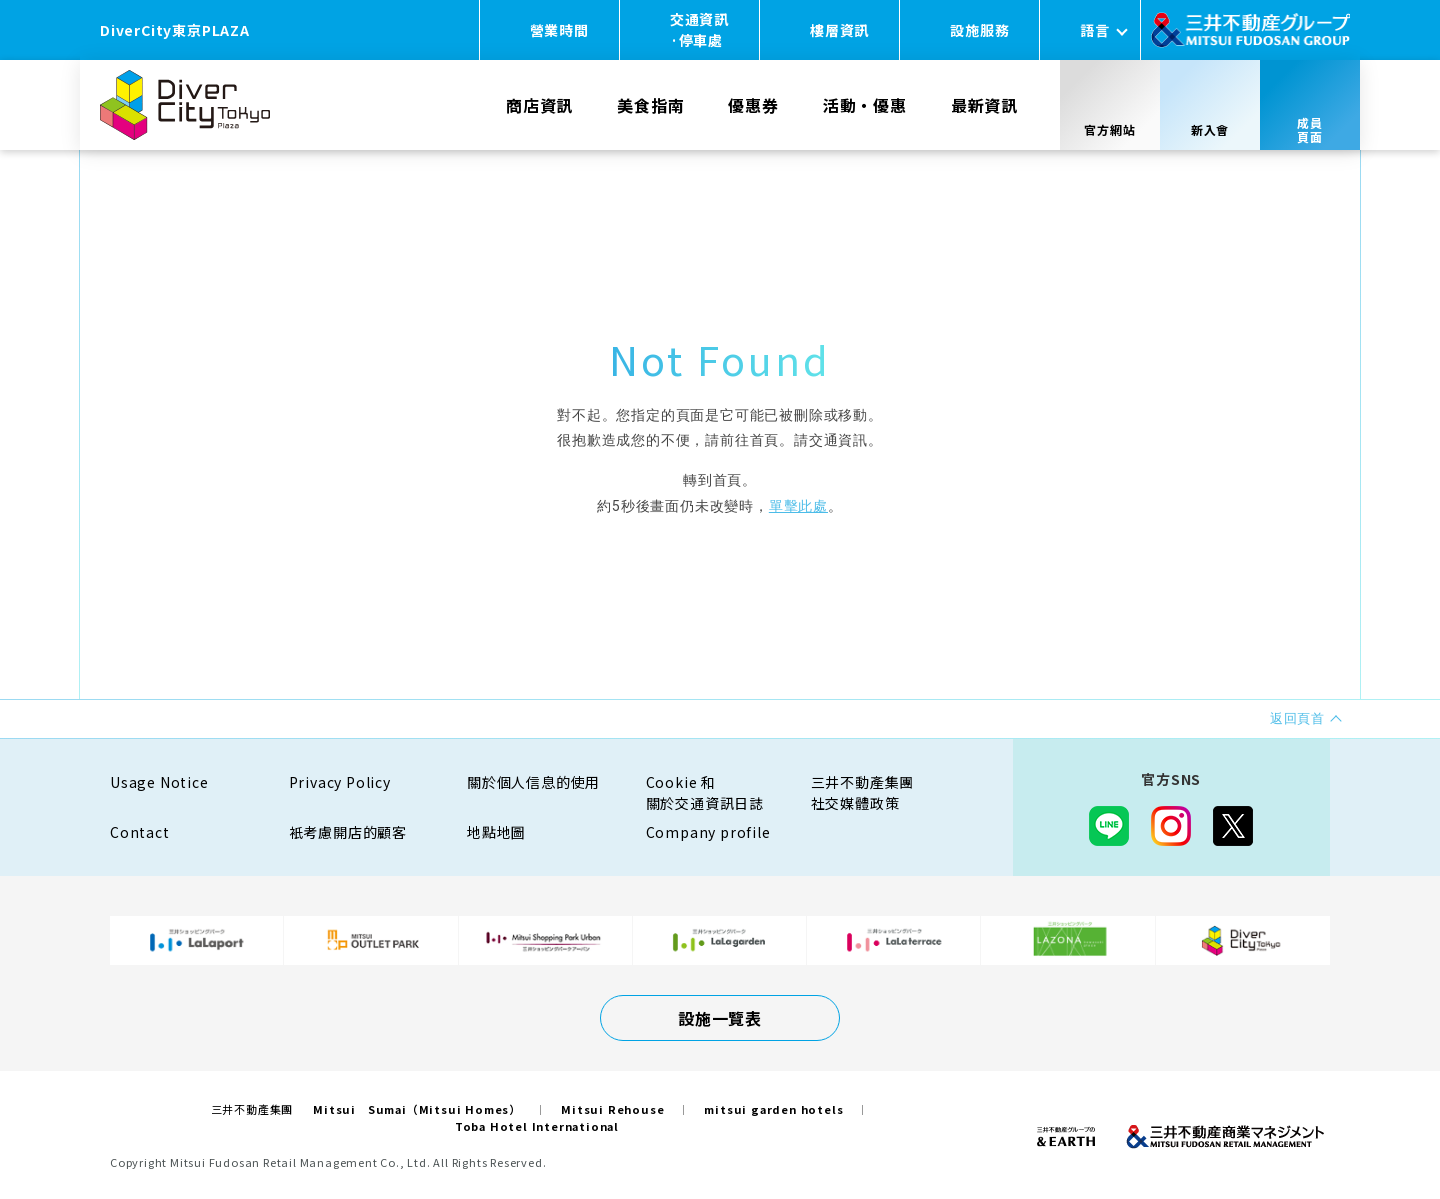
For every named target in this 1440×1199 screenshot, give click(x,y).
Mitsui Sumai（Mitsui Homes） (417, 1109)
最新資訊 (984, 105)
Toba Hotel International (537, 1126)
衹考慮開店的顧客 (348, 832)
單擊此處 (798, 506)
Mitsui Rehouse (612, 1109)
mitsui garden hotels (773, 1109)
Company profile (708, 832)
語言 (1095, 30)
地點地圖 (496, 832)
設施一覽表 (720, 1018)
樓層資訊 (839, 30)
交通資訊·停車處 (699, 29)
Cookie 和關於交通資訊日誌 (705, 792)
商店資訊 (539, 105)
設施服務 (979, 30)
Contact (140, 832)
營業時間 (559, 30)
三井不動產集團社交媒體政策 (863, 792)
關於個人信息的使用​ (533, 782)
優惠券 (753, 105)
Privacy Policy (340, 782)
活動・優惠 (865, 105)
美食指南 (650, 105)
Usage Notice (159, 782)
